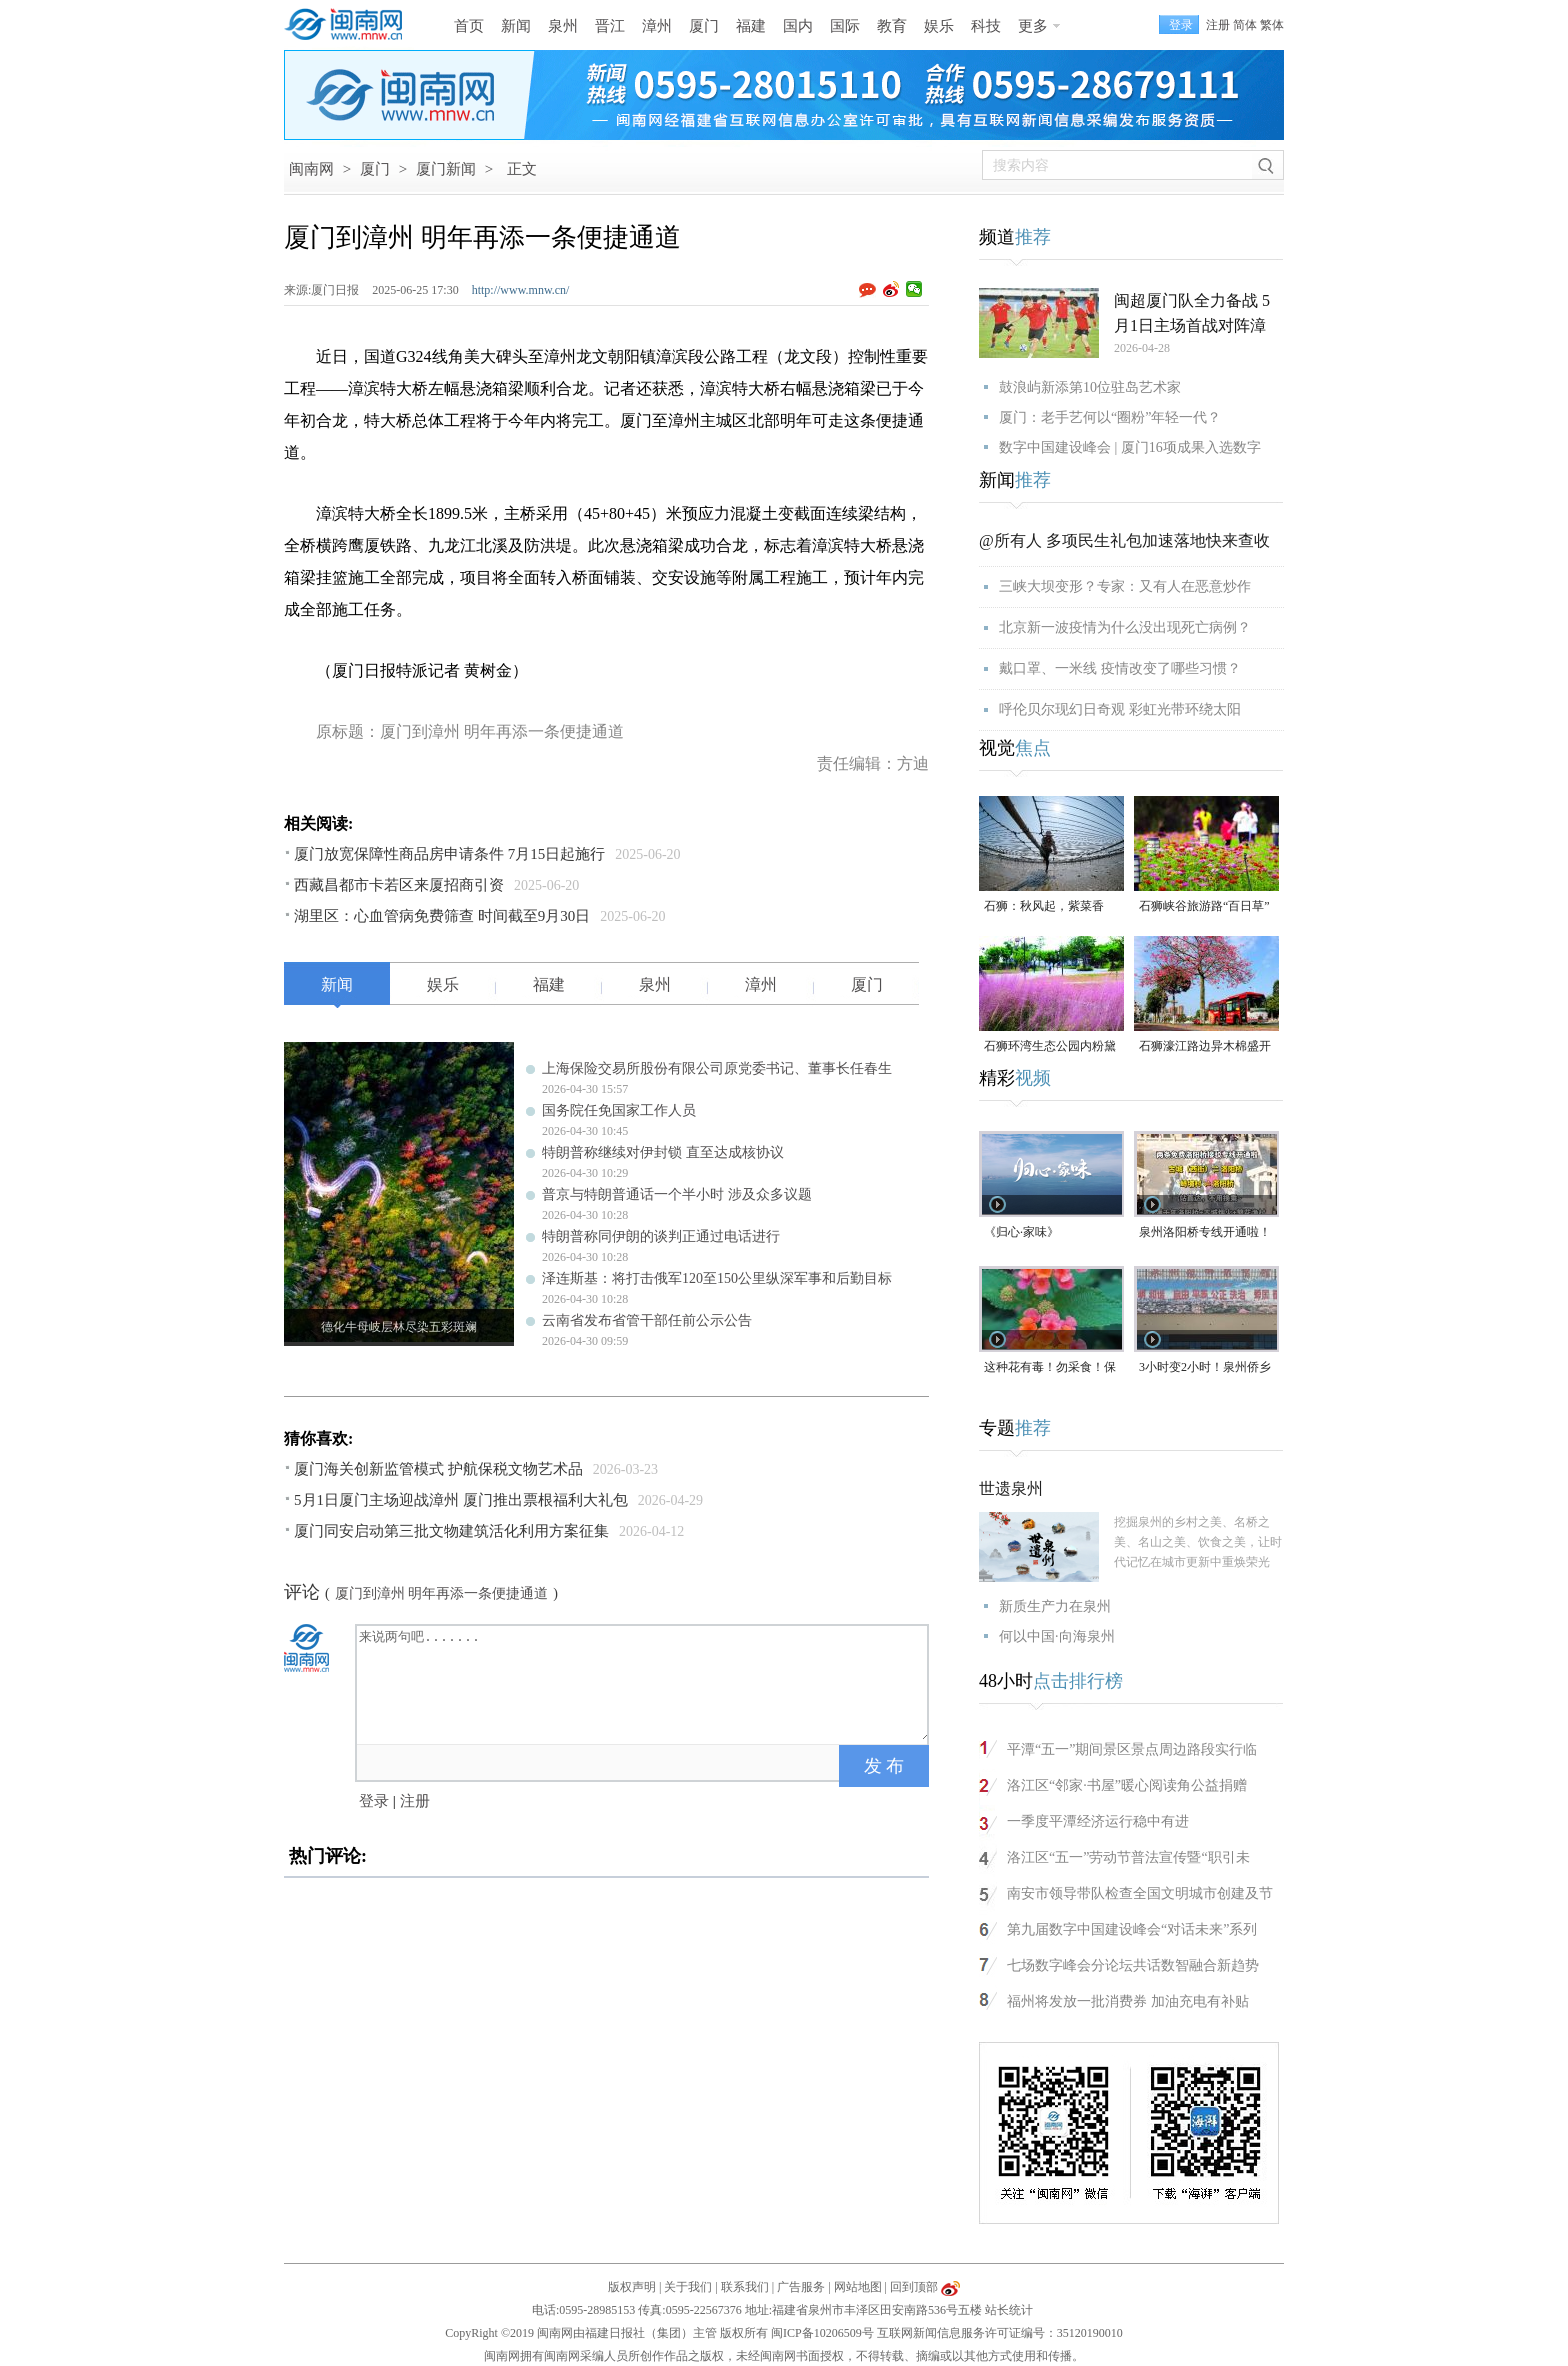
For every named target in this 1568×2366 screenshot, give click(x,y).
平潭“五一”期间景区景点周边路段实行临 (1132, 1749)
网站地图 (858, 2287)
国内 (798, 26)
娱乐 (939, 26)
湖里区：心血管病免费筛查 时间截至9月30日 (442, 916)
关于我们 (688, 2287)
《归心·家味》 (1021, 1232)
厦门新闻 (446, 169)
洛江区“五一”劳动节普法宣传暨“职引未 (1128, 1857)
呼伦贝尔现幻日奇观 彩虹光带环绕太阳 (1120, 709)
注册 (1218, 25)
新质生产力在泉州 (1055, 1606)
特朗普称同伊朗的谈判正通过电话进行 (661, 1236)
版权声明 (632, 2287)
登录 (374, 1801)
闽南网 (311, 169)
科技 (986, 26)
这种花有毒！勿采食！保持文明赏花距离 (1050, 1368)
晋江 (610, 26)
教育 (892, 26)
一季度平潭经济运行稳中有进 (1098, 1821)
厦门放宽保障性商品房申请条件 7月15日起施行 (449, 854)
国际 (845, 26)
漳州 (657, 26)
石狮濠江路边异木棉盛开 (1205, 1046)
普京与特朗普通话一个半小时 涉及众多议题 (677, 1194)
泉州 (563, 26)
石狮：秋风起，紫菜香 (1044, 906)
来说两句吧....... (644, 1683)
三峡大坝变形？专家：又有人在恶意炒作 (1125, 586)
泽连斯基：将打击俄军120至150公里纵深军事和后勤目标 (717, 1278)
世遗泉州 (1011, 1488)
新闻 (516, 26)
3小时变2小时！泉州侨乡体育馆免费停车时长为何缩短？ (1205, 1368)
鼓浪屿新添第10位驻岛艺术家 (1090, 387)
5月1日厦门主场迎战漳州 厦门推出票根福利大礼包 (461, 1500)
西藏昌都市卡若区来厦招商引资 (399, 885)
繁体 (1272, 25)
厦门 (704, 26)
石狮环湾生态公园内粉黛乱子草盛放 (1050, 1047)
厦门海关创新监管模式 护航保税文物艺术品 (438, 1469)
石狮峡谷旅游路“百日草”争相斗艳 (1204, 907)
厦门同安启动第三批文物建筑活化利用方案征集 (451, 1531)
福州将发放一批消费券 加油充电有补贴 (1128, 2001)
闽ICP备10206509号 (822, 2333)
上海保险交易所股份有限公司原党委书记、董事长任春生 (717, 1068)
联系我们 (745, 2287)
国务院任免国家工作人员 (619, 1110)
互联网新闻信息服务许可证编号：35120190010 (1000, 2333)
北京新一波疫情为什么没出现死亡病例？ (1125, 627)
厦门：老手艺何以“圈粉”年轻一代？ (1110, 417)
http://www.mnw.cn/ (521, 290)
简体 (1245, 25)
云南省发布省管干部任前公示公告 (647, 1320)
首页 (469, 26)
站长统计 (1009, 2310)
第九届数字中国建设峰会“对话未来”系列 (1132, 1929)
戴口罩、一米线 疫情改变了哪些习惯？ (1120, 668)
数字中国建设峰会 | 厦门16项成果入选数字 (1130, 447)
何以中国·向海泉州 (1057, 1636)
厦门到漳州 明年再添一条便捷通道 (442, 1593)
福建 (751, 26)
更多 (1033, 26)
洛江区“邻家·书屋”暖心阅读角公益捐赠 (1127, 1785)
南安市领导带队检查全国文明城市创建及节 (1140, 1893)
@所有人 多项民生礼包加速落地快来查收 (1124, 540)
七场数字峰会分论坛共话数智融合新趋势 (1133, 1965)
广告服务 (801, 2287)
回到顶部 (914, 2287)
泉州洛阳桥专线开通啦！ (1205, 1232)
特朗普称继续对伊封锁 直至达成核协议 (663, 1152)
